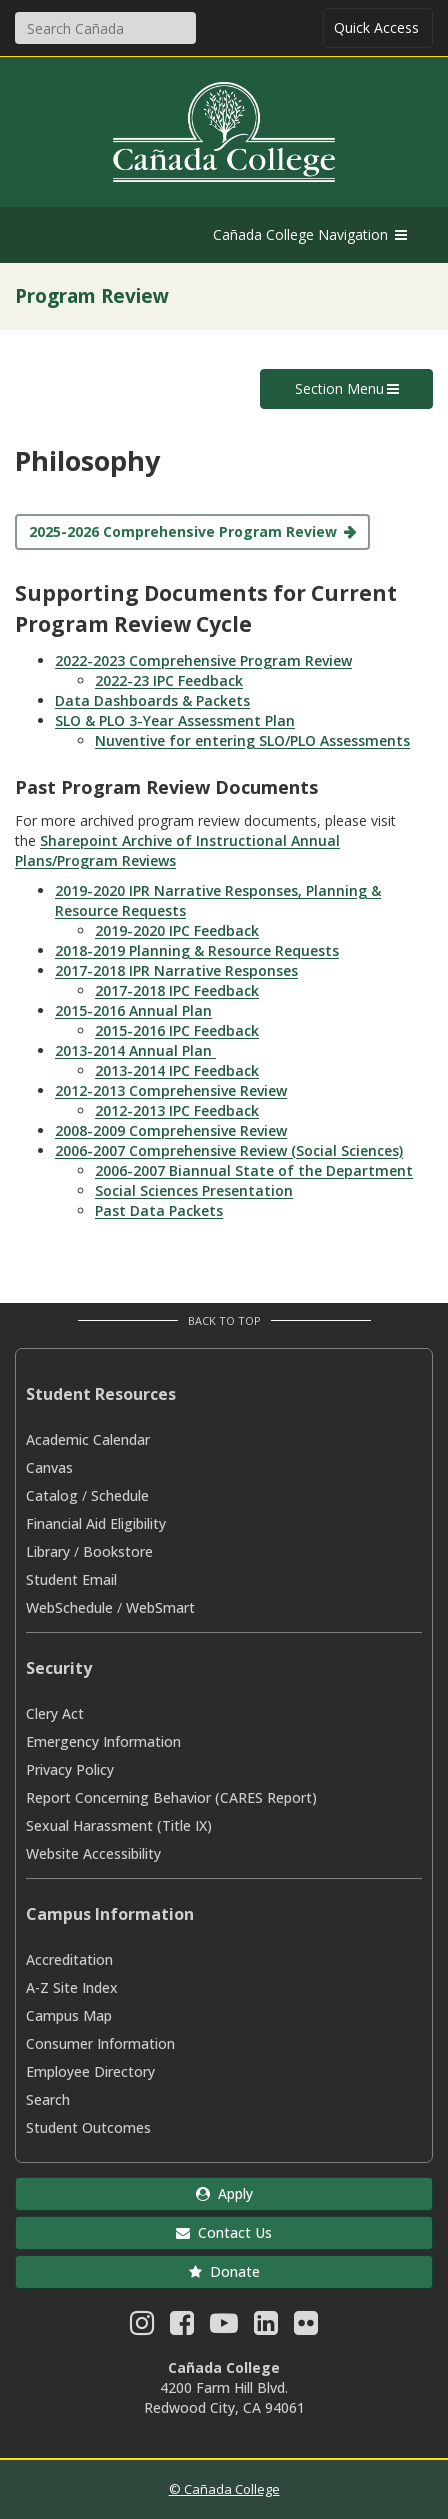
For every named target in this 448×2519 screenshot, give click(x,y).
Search (48, 2099)
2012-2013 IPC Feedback (177, 1110)
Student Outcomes (88, 2127)
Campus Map (69, 2015)
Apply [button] (224, 2193)
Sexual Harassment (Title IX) (119, 1825)
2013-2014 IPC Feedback (177, 1070)
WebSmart (160, 1607)
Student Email (71, 1579)
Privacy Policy (70, 1769)
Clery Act (55, 1713)
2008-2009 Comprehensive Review (171, 1130)
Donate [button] (224, 2271)
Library (48, 1551)
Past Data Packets (159, 1210)
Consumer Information (100, 2043)
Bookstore (118, 1551)
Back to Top (224, 1320)
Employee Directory (90, 2071)
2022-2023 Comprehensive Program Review (203, 660)
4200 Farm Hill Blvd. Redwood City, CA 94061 (224, 2397)
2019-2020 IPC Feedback (177, 930)
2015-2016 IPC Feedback (177, 1030)
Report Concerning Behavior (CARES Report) (171, 1797)
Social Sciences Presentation (194, 1190)
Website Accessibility (93, 1853)
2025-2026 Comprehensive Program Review (183, 531)
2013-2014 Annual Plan (135, 1050)
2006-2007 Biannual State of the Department (254, 1170)
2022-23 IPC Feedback (169, 680)
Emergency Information (103, 1741)
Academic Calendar (88, 1439)
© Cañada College (224, 2489)
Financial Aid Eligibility (96, 1523)
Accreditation (69, 1959)
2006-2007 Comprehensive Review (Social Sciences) (229, 1150)
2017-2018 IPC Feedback (177, 990)
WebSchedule (69, 1607)
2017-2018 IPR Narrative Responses (176, 970)
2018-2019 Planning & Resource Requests (197, 950)
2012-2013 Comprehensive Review (171, 1090)
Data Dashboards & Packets (152, 700)
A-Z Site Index (72, 1987)
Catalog (52, 1495)
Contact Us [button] (224, 2232)
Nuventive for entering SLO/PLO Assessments (252, 740)
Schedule (120, 1495)
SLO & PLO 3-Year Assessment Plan (175, 720)
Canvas (49, 1467)
